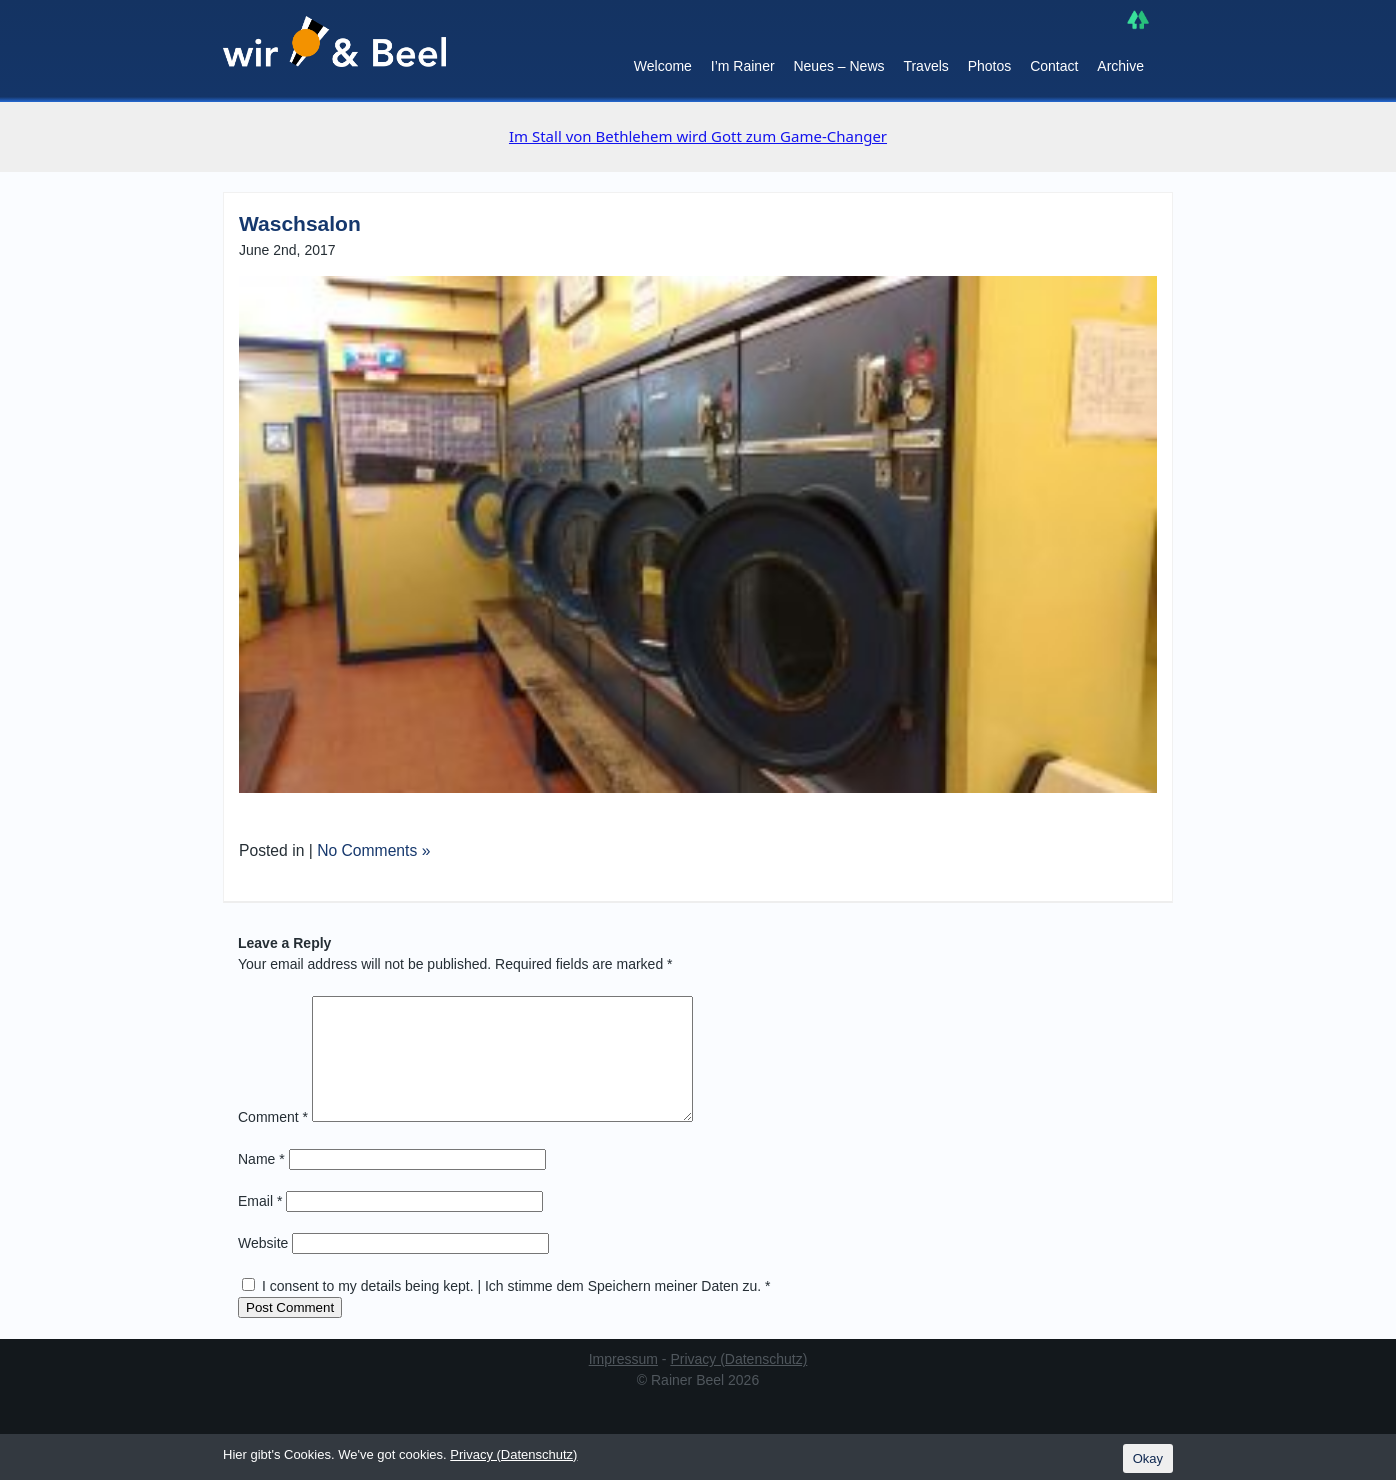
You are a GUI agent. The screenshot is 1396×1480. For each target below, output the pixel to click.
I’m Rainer (743, 66)
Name (261, 1183)
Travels (925, 66)
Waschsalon (300, 223)
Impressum (623, 1383)
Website (263, 1267)
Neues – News (838, 66)
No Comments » (373, 850)
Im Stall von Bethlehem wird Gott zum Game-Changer (698, 136)
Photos (990, 66)
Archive (1120, 66)
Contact (1054, 66)
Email (260, 1225)
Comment (273, 1141)
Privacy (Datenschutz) (738, 1383)
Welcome (663, 66)
